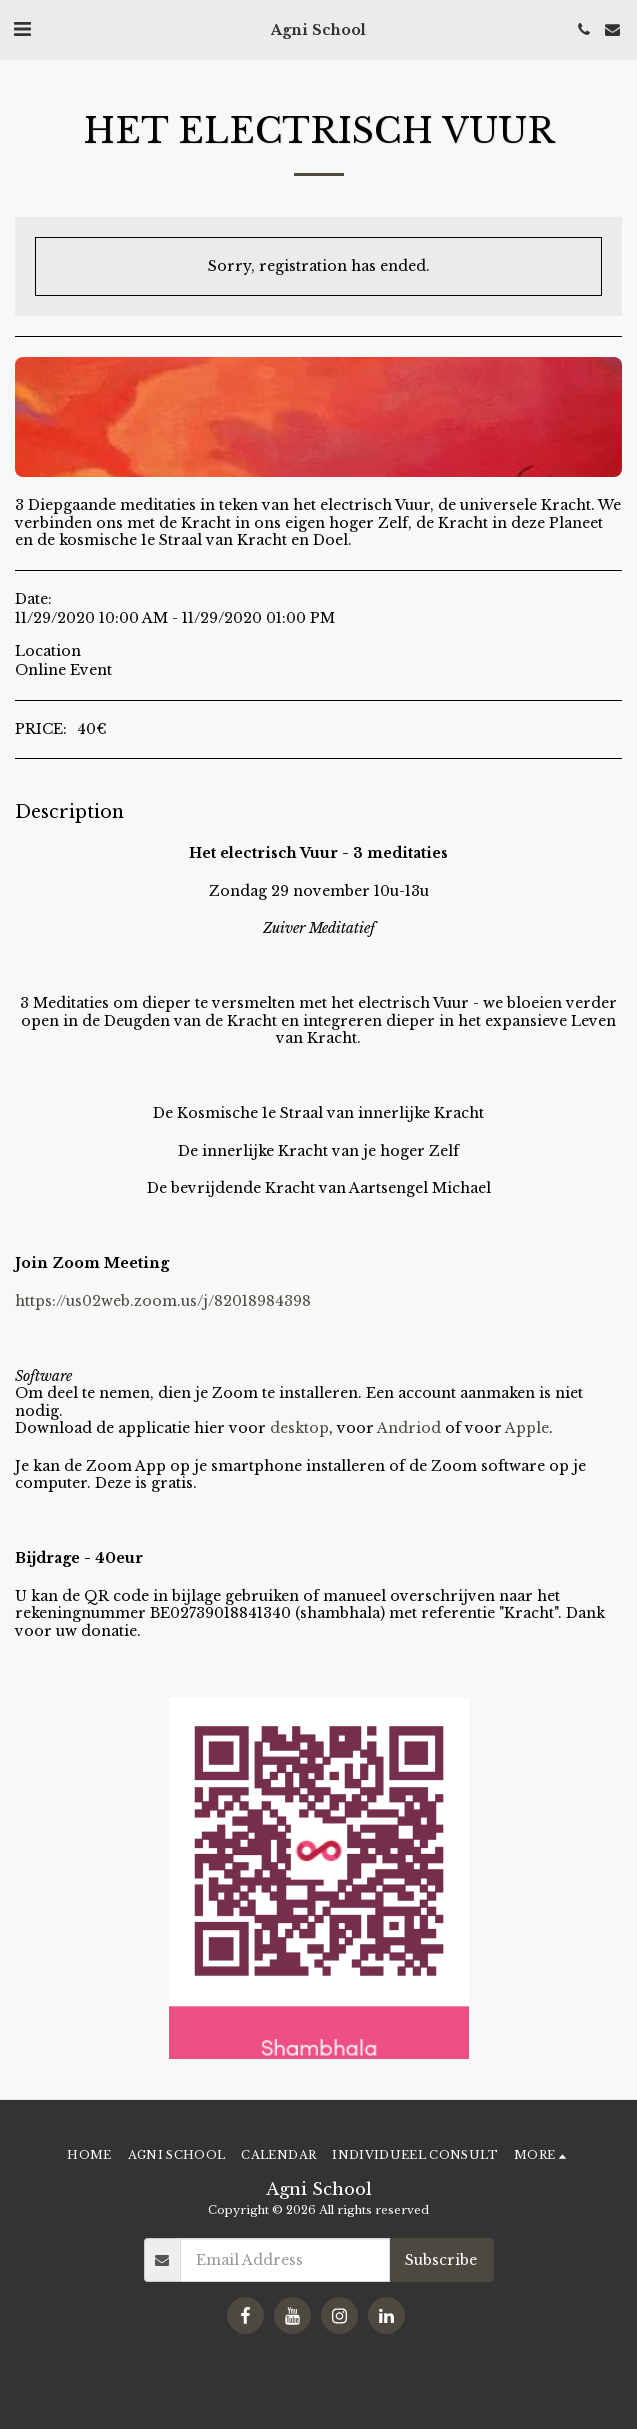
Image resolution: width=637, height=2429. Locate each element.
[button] (22, 29)
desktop (299, 1428)
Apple (527, 1428)
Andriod (409, 1428)
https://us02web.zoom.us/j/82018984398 (163, 1301)
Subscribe (441, 2260)
